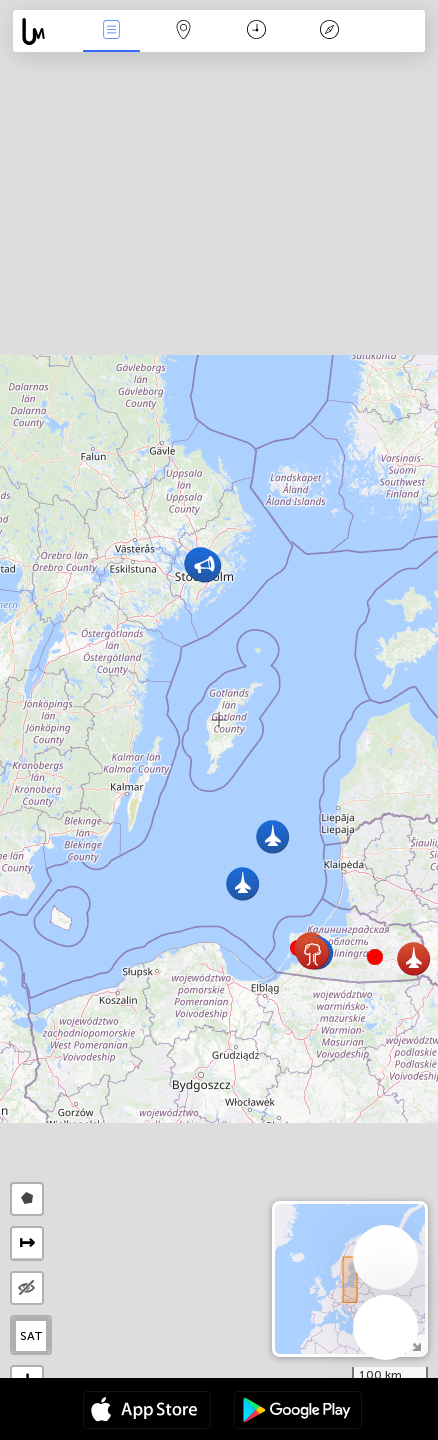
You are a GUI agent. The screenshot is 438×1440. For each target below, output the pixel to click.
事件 (111, 31)
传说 (329, 31)
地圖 (184, 31)
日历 (256, 31)
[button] (375, 957)
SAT (31, 1336)
